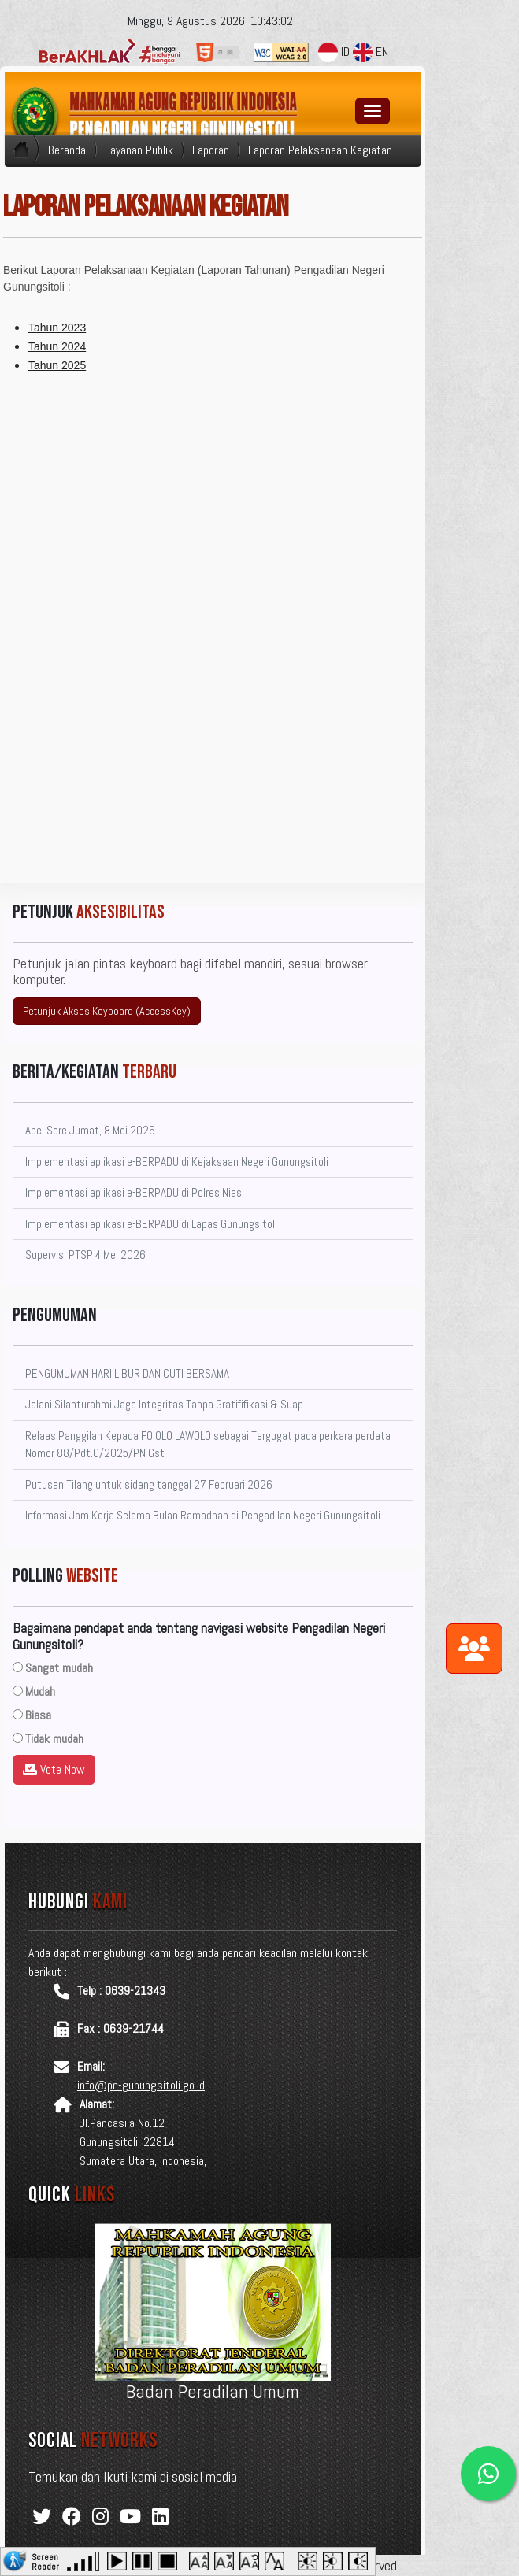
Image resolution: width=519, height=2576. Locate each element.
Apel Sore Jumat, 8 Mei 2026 (90, 1130)
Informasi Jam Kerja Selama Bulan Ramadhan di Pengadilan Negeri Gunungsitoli (202, 1515)
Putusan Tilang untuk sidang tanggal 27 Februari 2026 (148, 1484)
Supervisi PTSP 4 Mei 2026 (85, 1254)
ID (334, 51)
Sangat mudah (59, 1667)
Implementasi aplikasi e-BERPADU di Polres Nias (133, 1192)
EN (370, 51)
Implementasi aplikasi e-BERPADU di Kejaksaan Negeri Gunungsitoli (176, 1161)
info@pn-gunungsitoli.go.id (141, 2085)
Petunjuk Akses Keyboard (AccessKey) (107, 1011)
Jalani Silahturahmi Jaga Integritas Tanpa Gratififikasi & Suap (164, 1404)
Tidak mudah (54, 1738)
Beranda (67, 150)
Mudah (40, 1691)
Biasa (38, 1715)
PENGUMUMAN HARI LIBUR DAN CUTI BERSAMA (127, 1373)
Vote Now (54, 1769)
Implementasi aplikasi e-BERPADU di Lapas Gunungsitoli (151, 1223)
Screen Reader (45, 2560)
